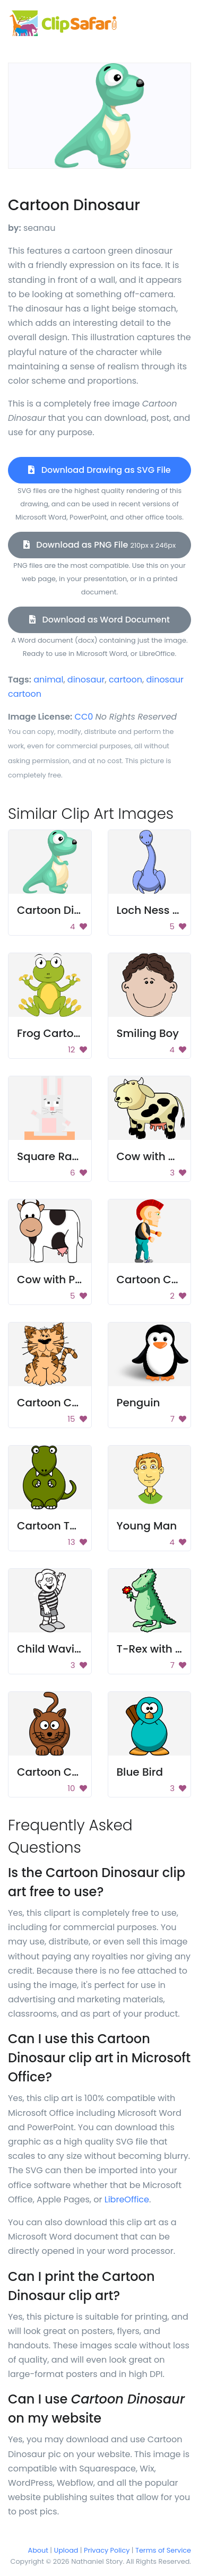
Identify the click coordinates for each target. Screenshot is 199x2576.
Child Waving (53, 1648)
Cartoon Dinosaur (64, 910)
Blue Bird (140, 1772)
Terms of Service (163, 2550)
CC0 (84, 717)
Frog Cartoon (52, 1033)
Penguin (138, 1402)
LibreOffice (127, 2199)
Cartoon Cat (50, 1402)
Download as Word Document (99, 619)
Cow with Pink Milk (65, 1279)
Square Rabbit (55, 1156)
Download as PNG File (99, 545)
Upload (66, 2550)
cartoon (125, 679)
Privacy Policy (106, 2550)
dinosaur (86, 679)
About (38, 2550)
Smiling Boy (148, 1033)
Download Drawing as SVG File (99, 470)
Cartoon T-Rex (55, 1525)
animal (48, 679)
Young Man (147, 1525)
